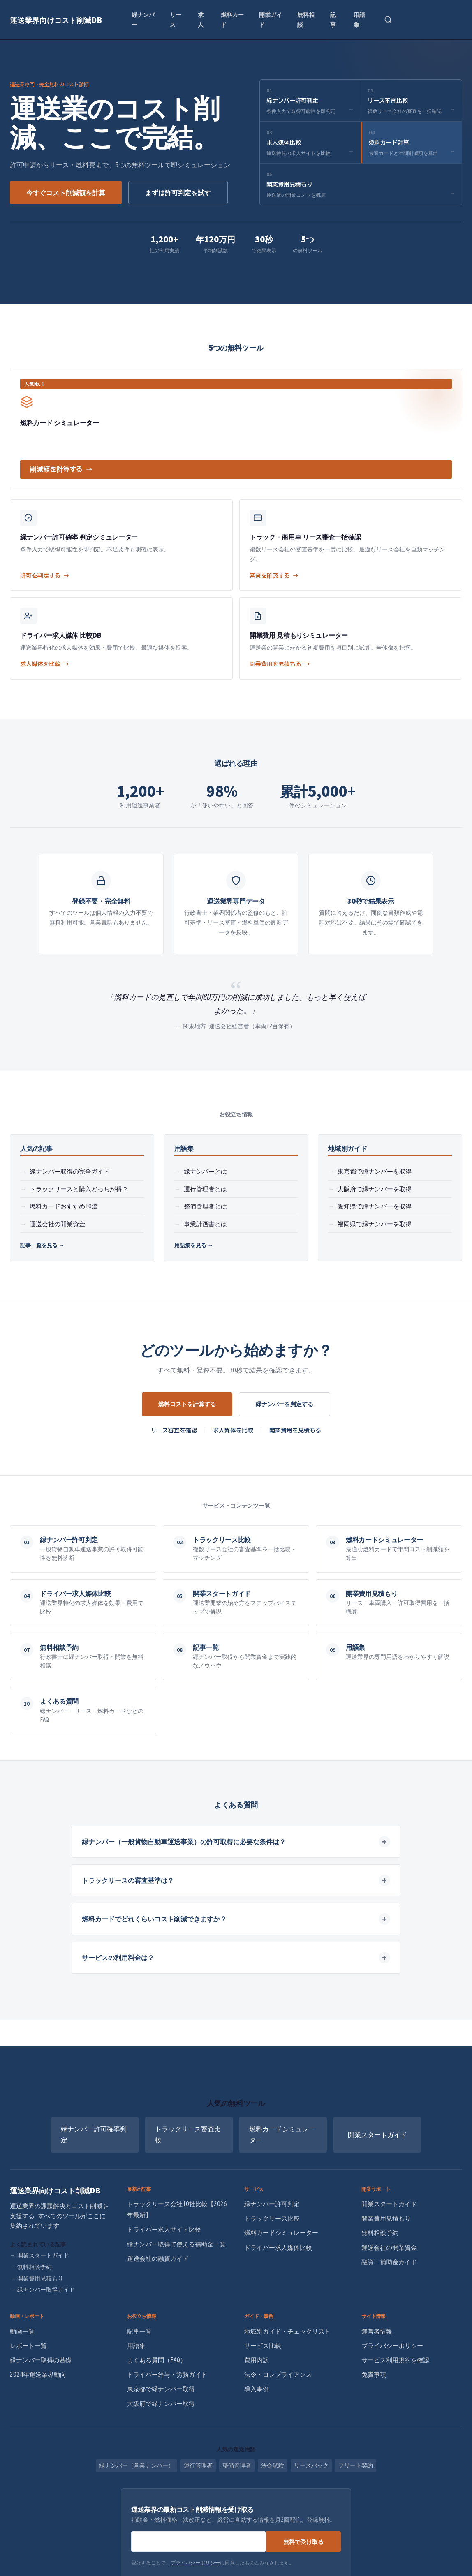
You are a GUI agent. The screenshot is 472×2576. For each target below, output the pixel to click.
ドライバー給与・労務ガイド (167, 2374)
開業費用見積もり (36, 2279)
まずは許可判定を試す (178, 192)
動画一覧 (22, 2331)
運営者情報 (376, 2331)
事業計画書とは (205, 1224)
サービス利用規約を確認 (395, 2360)
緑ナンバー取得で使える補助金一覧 (176, 2244)
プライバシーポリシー (392, 2346)
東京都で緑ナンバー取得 (161, 2389)
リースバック (311, 2465)
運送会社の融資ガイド (158, 2258)
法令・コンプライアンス (278, 2374)
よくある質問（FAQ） (156, 2360)
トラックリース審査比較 (188, 2134)
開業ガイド (270, 19)
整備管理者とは (205, 1206)
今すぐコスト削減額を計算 (65, 192)
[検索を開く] (388, 20)
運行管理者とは (205, 1189)
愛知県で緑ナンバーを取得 (375, 1206)
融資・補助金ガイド (389, 2262)
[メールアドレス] (198, 2541)
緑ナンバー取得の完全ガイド (70, 1171)
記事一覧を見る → (42, 1245)
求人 (201, 19)
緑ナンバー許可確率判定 (94, 2134)
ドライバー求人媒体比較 (278, 2247)
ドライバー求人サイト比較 (164, 2229)
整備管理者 (236, 2465)
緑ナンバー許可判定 (272, 2204)
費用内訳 (256, 2360)
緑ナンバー (143, 19)
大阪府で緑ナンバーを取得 (375, 1189)
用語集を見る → (193, 1245)
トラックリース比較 (272, 2218)
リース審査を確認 (174, 1430)
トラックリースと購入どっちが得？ (79, 1189)
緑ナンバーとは (205, 1171)
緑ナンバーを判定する (284, 1404)
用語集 (359, 19)
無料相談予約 (31, 2267)
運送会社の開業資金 (57, 1224)
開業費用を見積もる (295, 1430)
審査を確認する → (274, 576)
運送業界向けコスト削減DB (56, 19)
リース (175, 19)
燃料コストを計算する (187, 1404)
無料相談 (306, 19)
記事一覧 (139, 2331)
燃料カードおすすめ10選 (64, 1206)
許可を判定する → (44, 576)
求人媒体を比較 (233, 1430)
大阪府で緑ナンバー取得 (161, 2404)
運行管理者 (198, 2465)
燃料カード (232, 19)
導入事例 (256, 2389)
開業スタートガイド (377, 2134)
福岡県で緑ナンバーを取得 (375, 1224)
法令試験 (272, 2465)
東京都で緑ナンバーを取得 (375, 1171)
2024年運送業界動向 (38, 2374)
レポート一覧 (28, 2346)
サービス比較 (262, 2346)
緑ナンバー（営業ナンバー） (136, 2465)
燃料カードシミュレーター (282, 2134)
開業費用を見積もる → (280, 664)
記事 (333, 19)
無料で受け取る (303, 2541)
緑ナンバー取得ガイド (42, 2290)
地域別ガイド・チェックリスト (287, 2331)
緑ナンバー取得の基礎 (41, 2360)
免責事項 (373, 2374)
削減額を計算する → (61, 469)
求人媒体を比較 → (44, 664)
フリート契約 (355, 2465)
